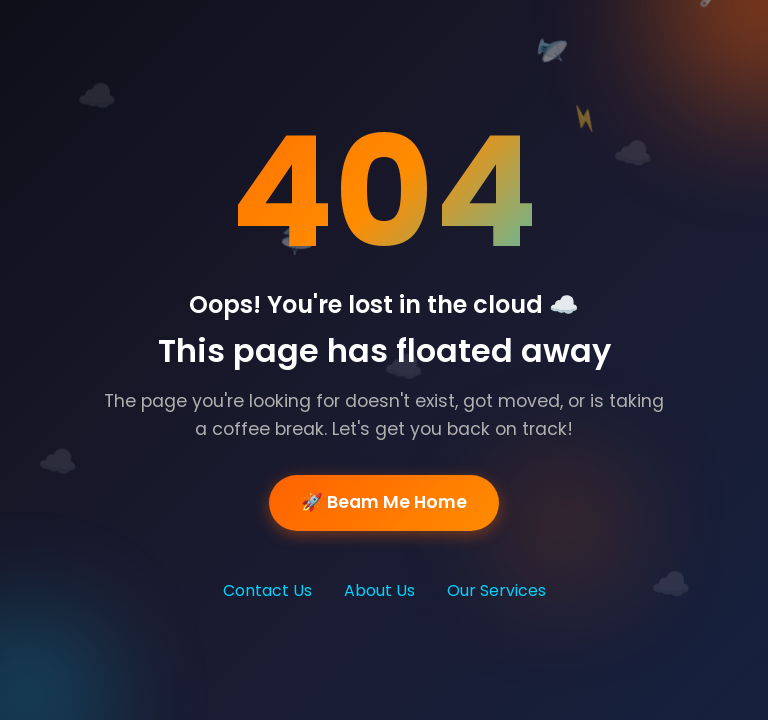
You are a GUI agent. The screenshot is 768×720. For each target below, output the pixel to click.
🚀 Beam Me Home (384, 503)
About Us (379, 590)
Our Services (496, 590)
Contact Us (267, 590)
